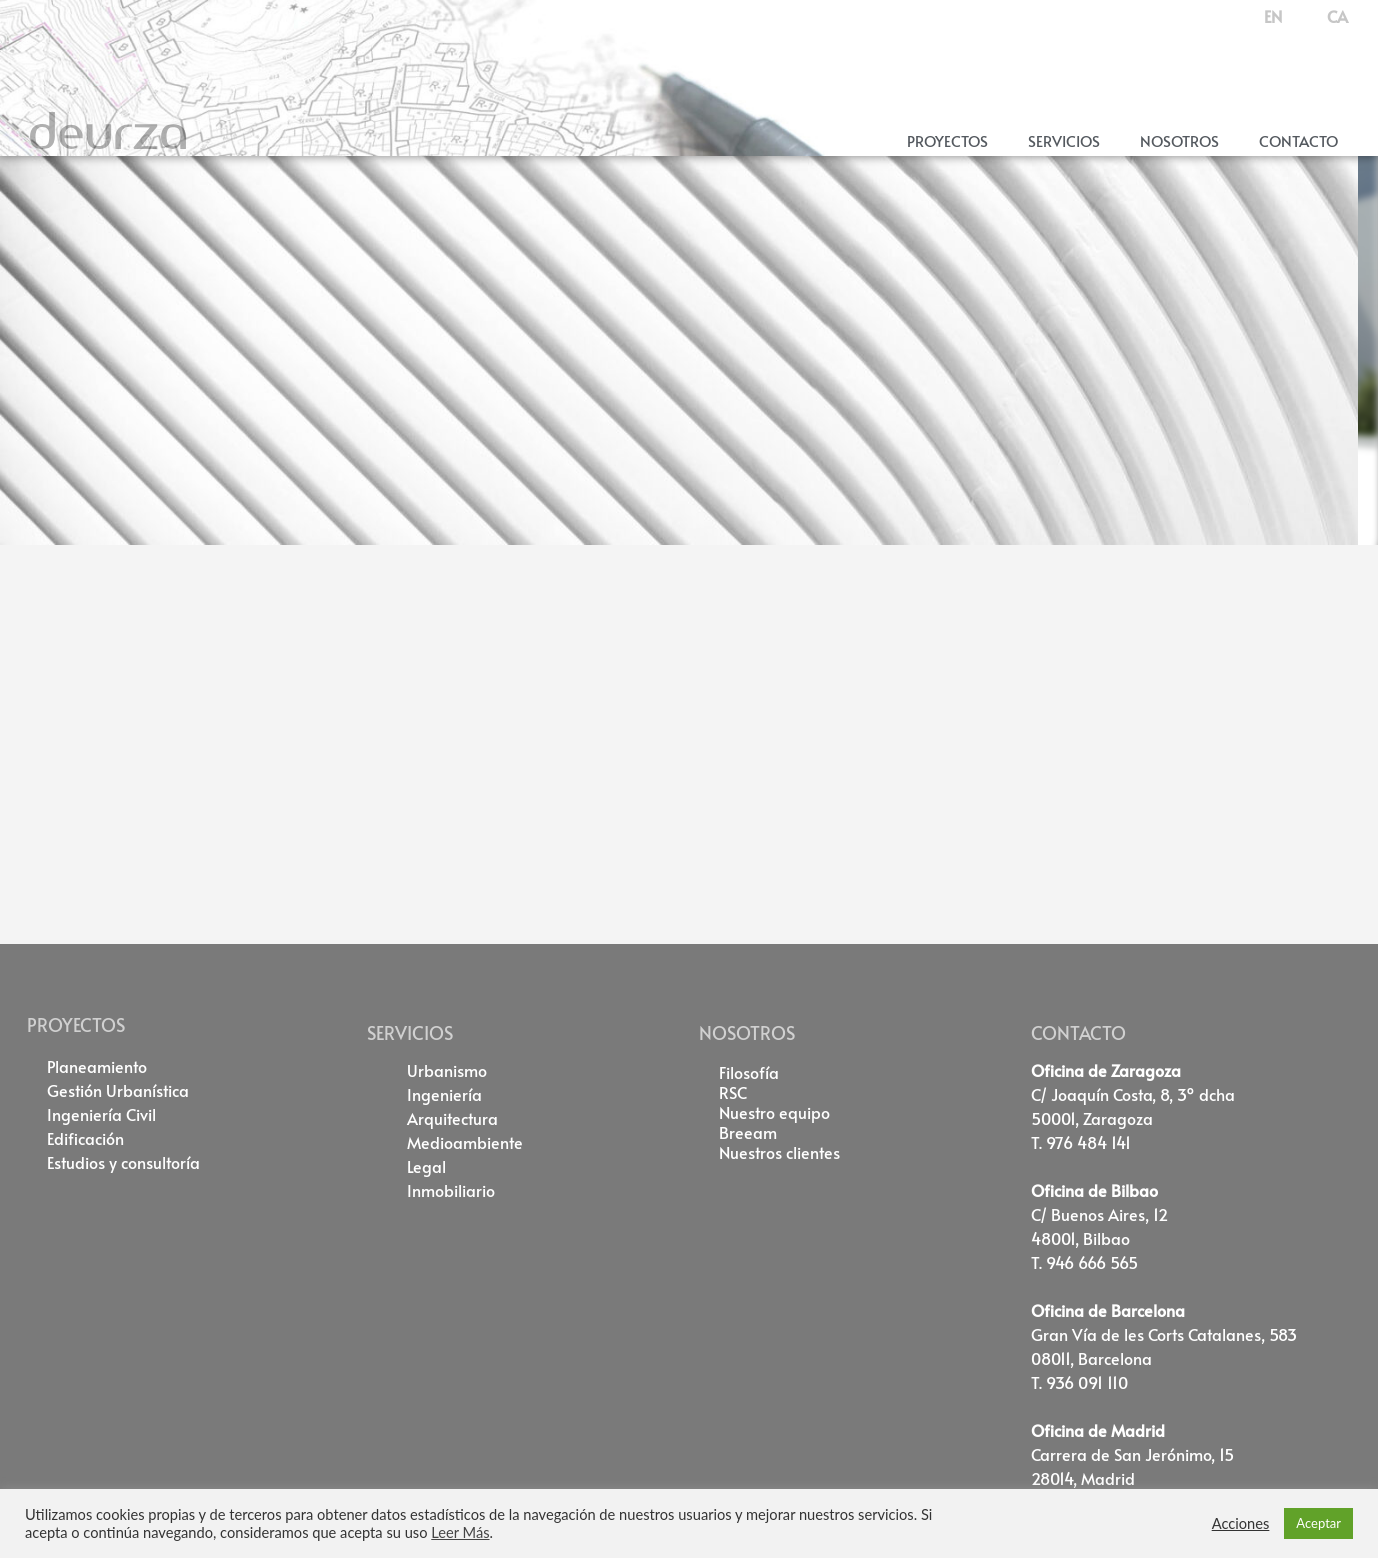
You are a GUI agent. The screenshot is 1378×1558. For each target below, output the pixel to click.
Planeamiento (97, 1066)
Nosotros (1179, 140)
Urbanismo (447, 1070)
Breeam (748, 1132)
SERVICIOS (410, 1032)
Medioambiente (465, 1142)
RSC (733, 1092)
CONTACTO (1078, 1032)
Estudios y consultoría (123, 1162)
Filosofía (749, 1072)
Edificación (85, 1138)
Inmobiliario (451, 1190)
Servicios (1064, 140)
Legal (426, 1166)
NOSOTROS (747, 1032)
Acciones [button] (1241, 1523)
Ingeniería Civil (101, 1114)
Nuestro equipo (774, 1112)
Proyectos (947, 140)
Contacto (1298, 140)
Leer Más (460, 1532)
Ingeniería (444, 1094)
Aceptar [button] (1318, 1523)
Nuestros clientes (779, 1152)
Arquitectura (452, 1118)
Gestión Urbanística (118, 1090)
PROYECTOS (76, 1024)
